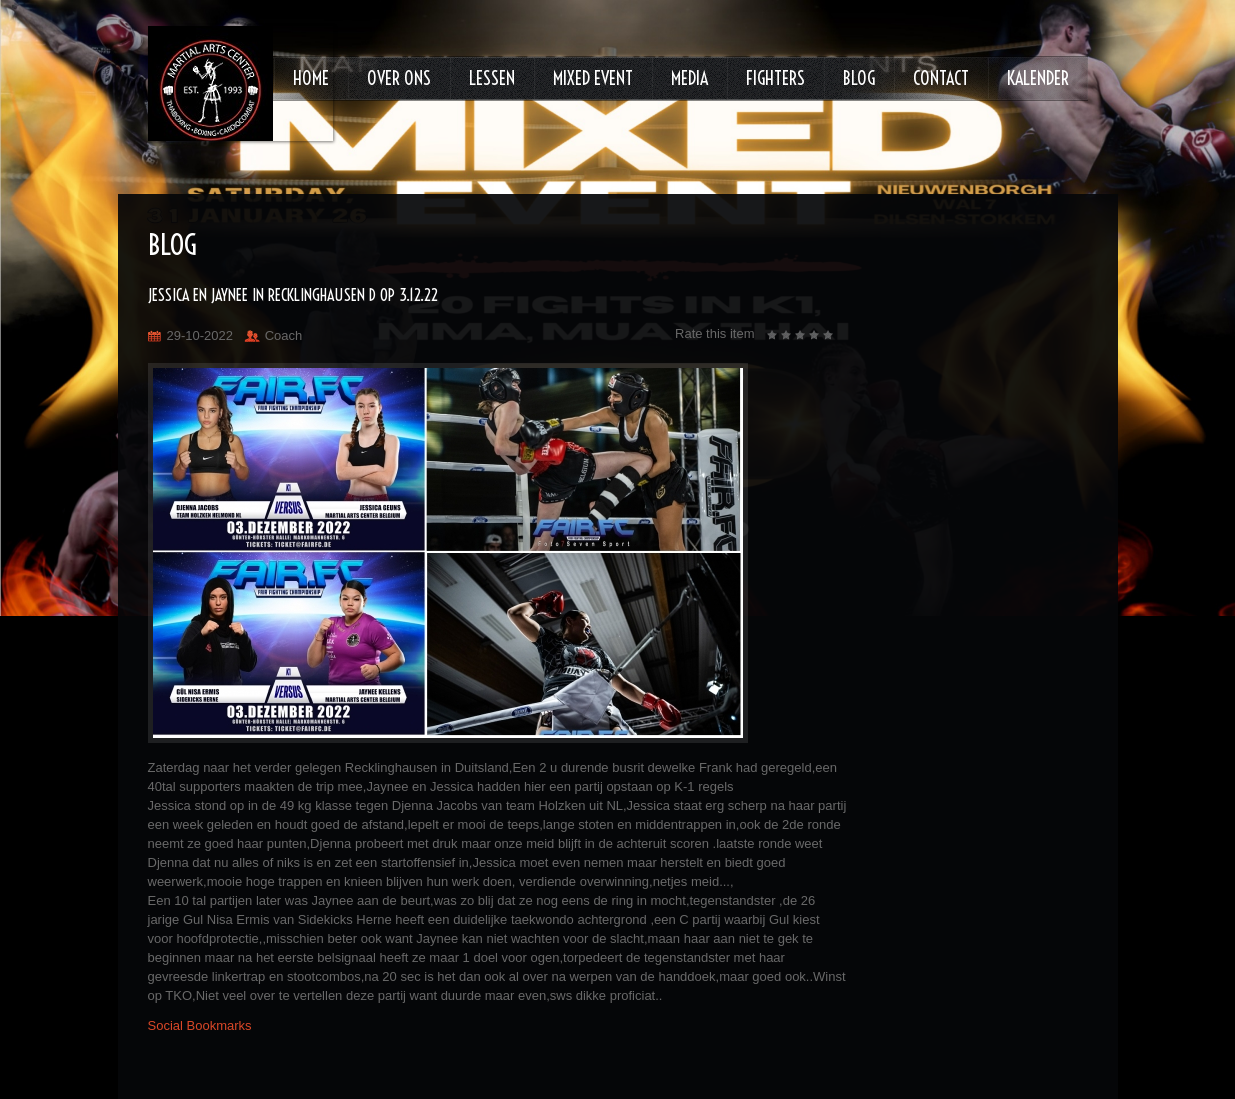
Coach (284, 335)
